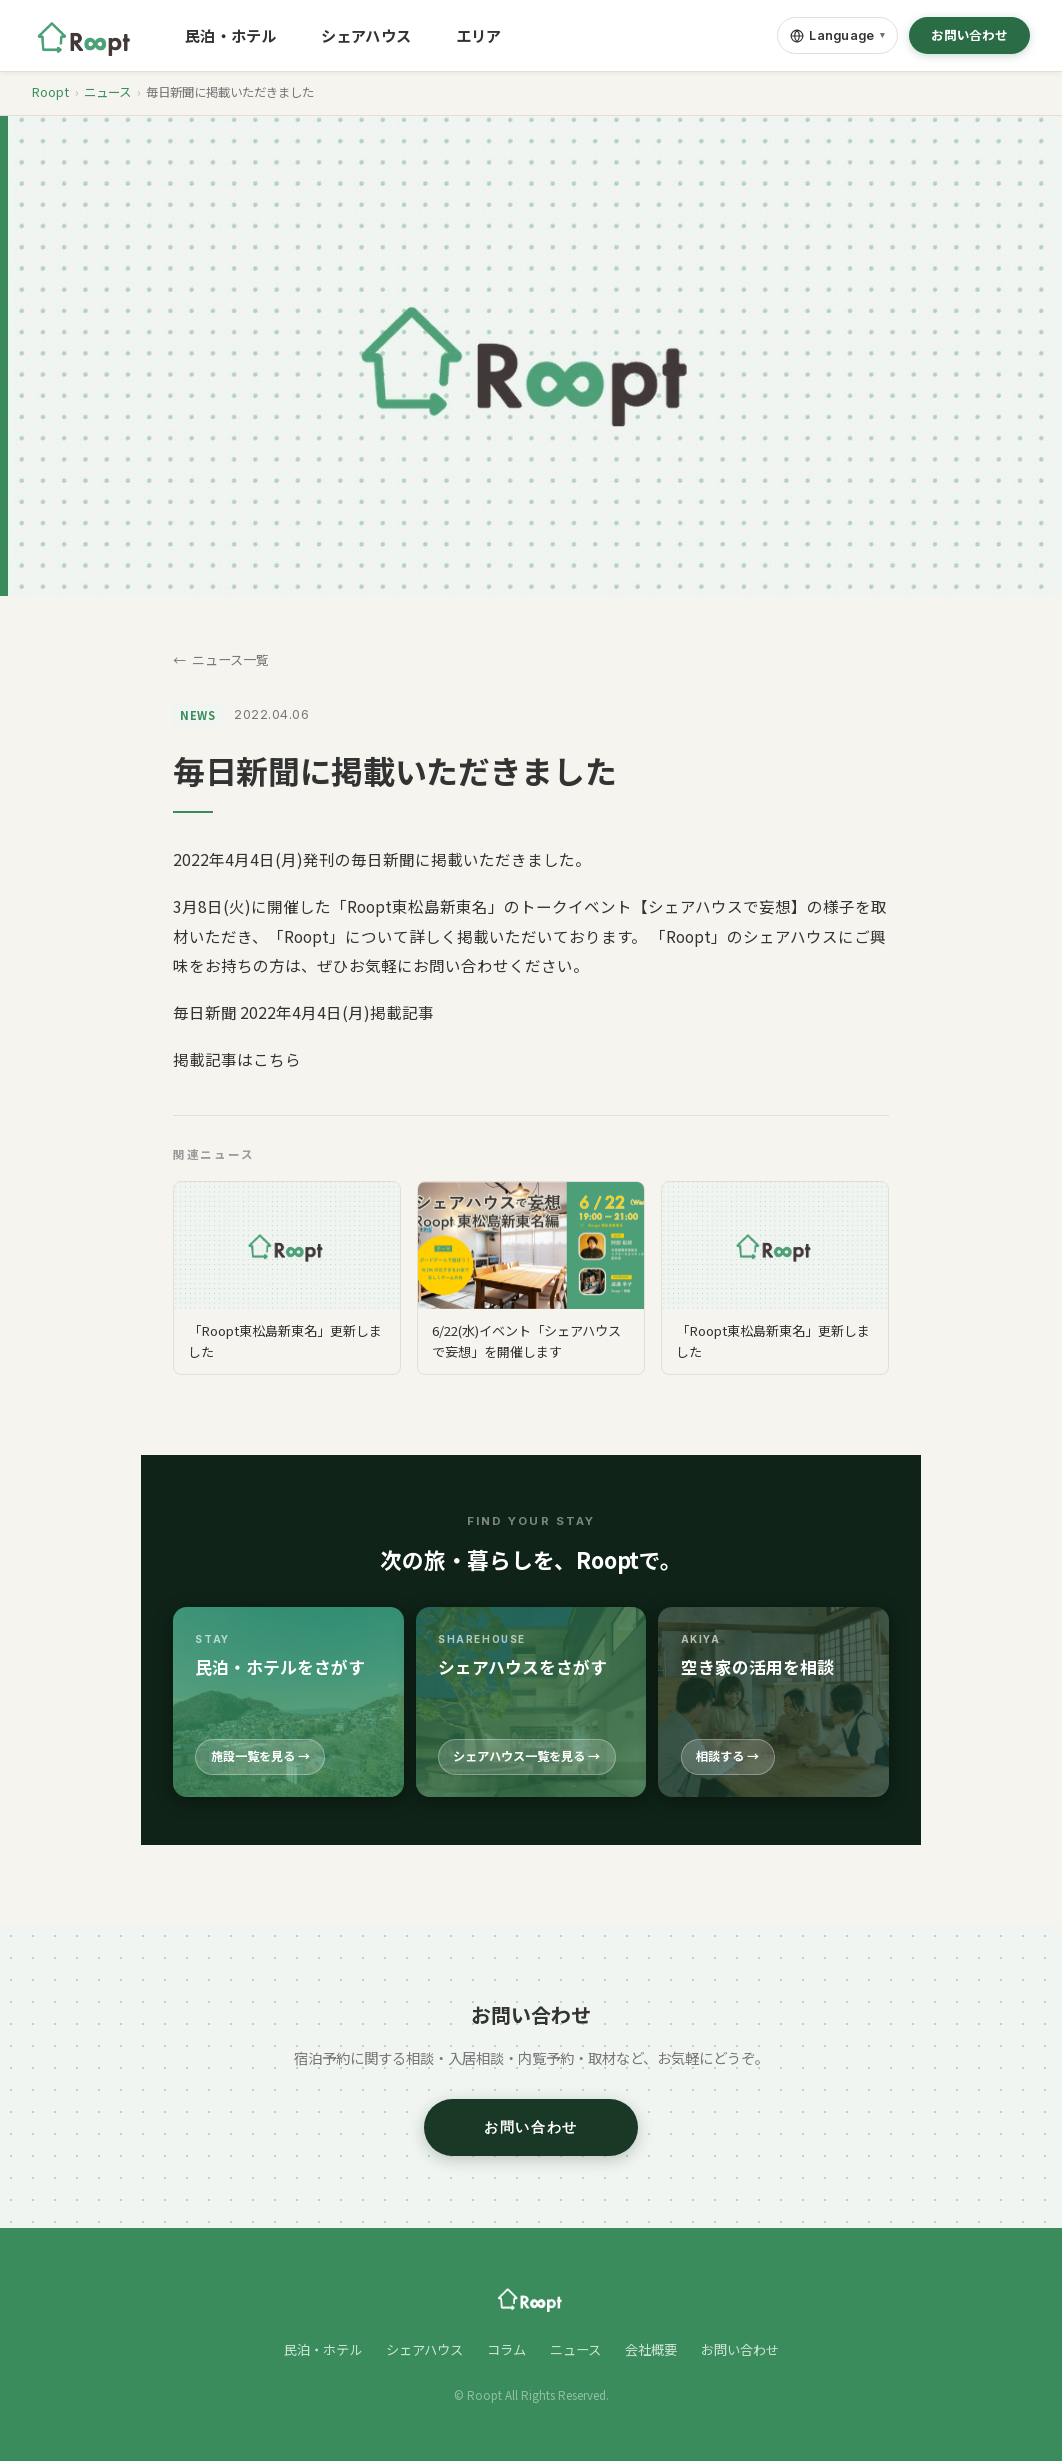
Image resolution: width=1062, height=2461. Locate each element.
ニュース (107, 92)
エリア (478, 35)
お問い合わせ (969, 35)
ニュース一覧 (230, 659)
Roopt (50, 92)
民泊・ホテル (230, 35)
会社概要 (651, 2349)
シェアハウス (366, 35)
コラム (506, 2349)
